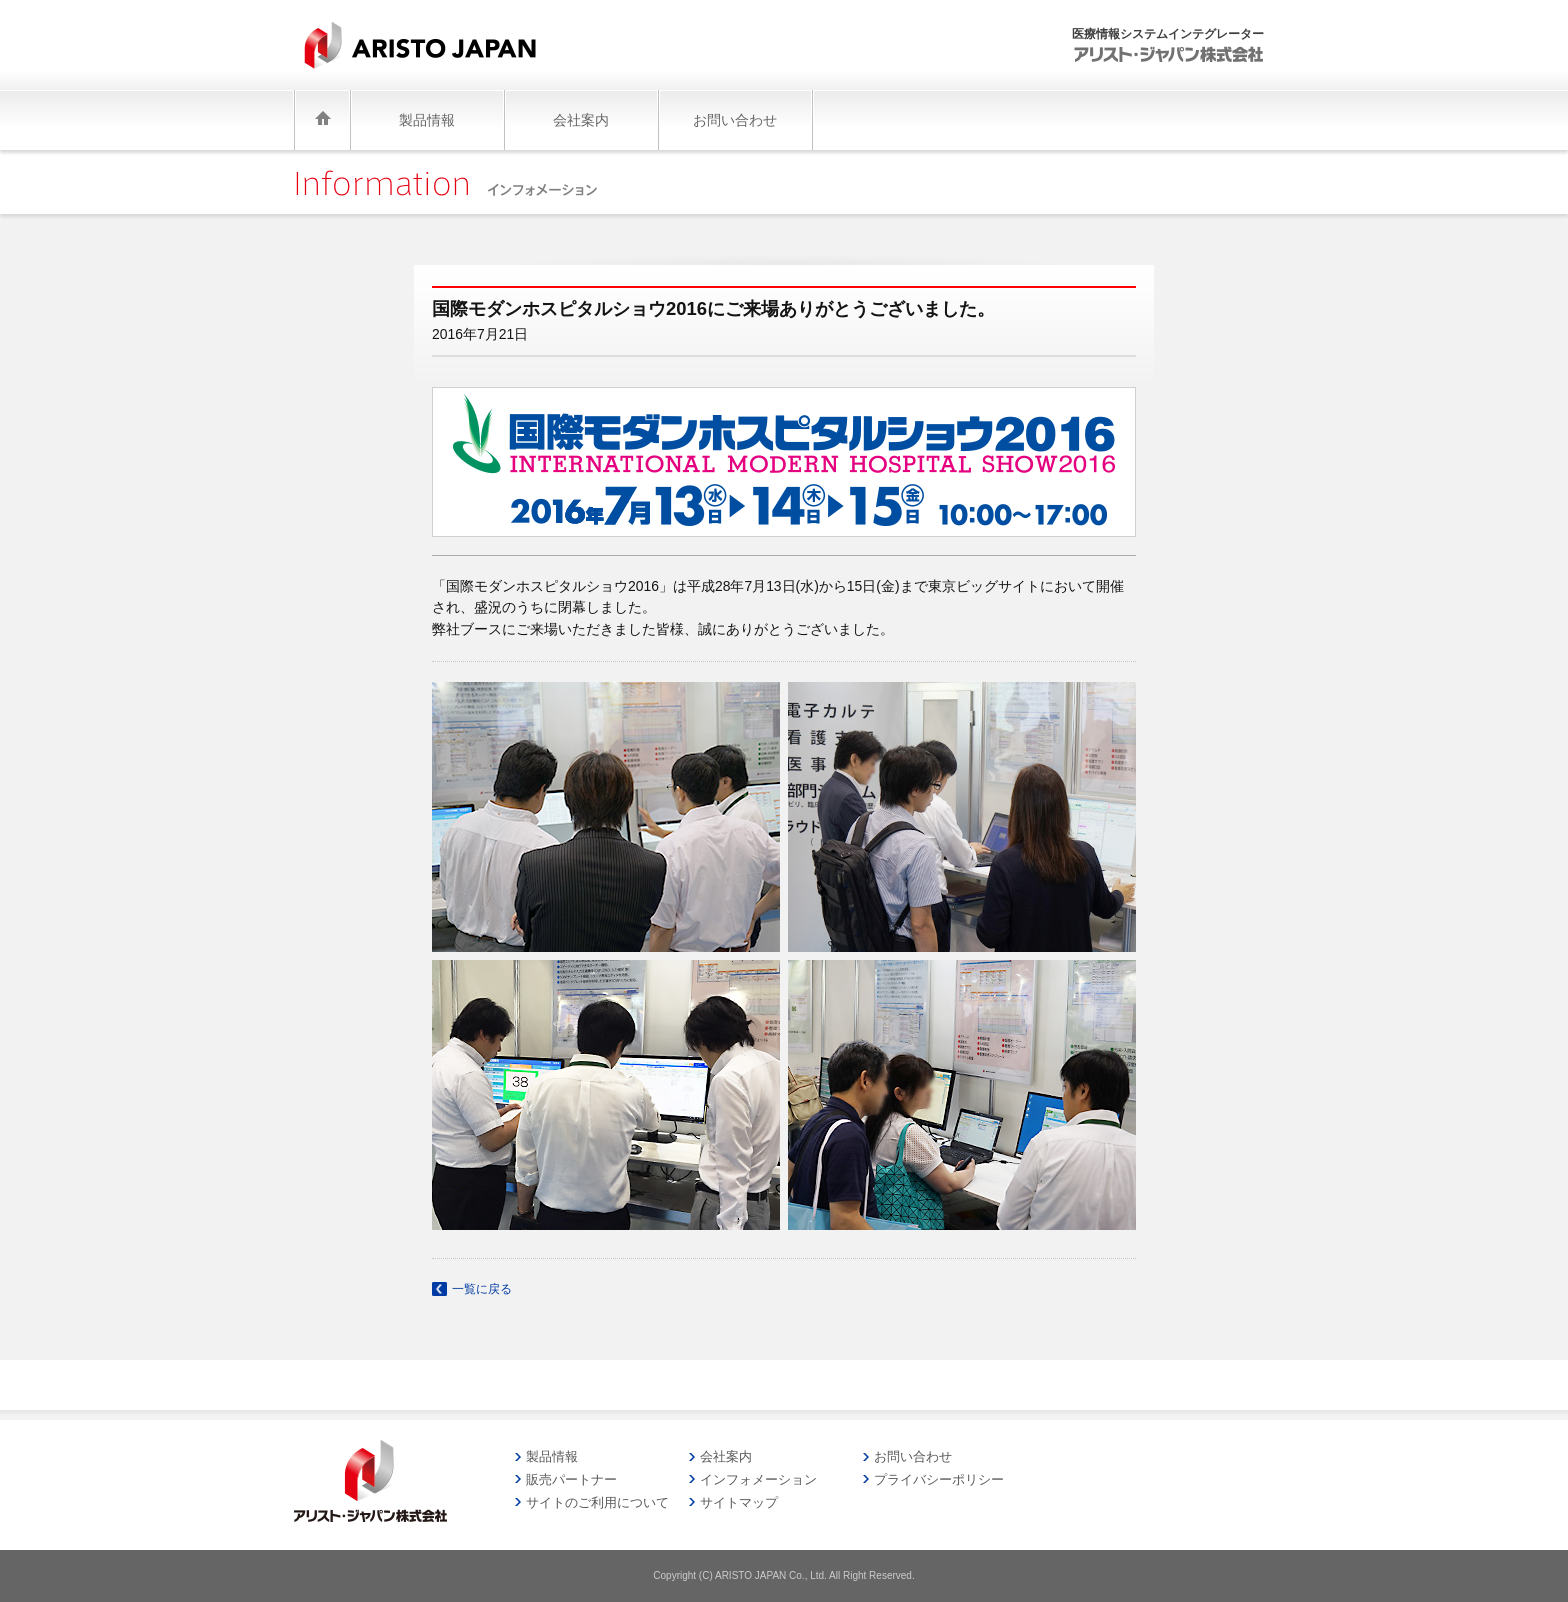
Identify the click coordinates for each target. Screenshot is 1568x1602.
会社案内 (726, 1456)
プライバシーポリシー (939, 1479)
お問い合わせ (913, 1456)
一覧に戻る (482, 1289)
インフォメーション (758, 1479)
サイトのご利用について (597, 1502)
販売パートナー (571, 1479)
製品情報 (552, 1456)
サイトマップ (739, 1502)
